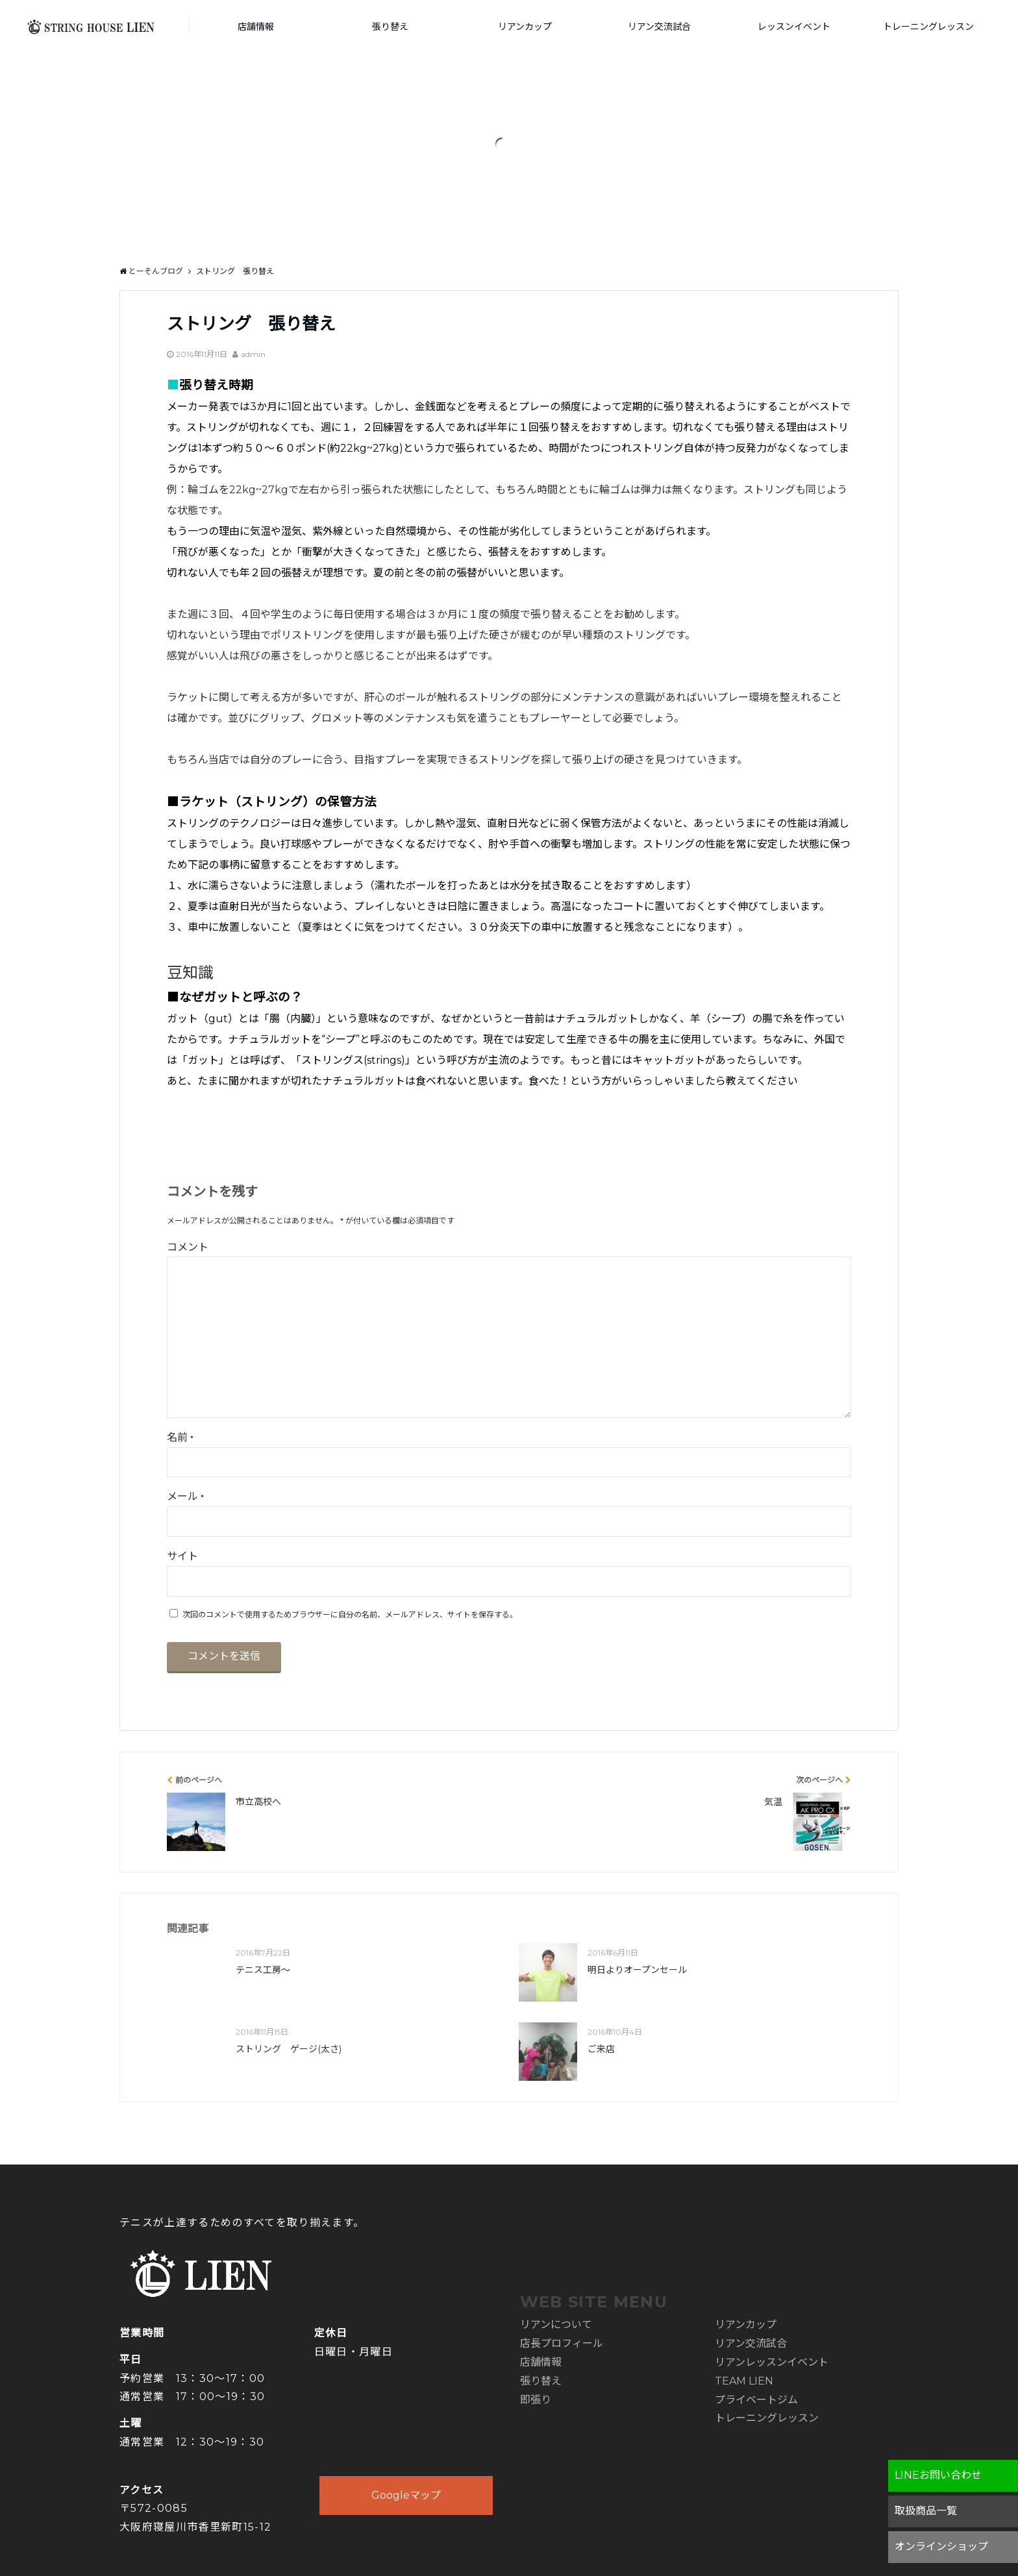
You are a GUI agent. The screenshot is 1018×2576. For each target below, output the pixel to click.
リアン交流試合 (659, 26)
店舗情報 (256, 26)
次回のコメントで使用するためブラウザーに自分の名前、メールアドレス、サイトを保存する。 (349, 1614)
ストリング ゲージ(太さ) (288, 2049)
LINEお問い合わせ (938, 2475)
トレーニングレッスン (928, 26)
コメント (187, 1247)
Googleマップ (406, 2495)
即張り (535, 2400)
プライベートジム (756, 2400)
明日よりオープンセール (637, 1970)
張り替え (390, 26)
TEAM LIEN (744, 2381)
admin (253, 354)
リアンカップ (525, 26)
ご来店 (601, 2049)
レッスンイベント (794, 26)
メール (185, 1496)
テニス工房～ (263, 1970)
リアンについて (556, 2324)
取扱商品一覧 (926, 2511)
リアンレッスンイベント (771, 2362)
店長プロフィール (561, 2343)
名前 (180, 1437)
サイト (182, 1556)
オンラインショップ (941, 2546)
